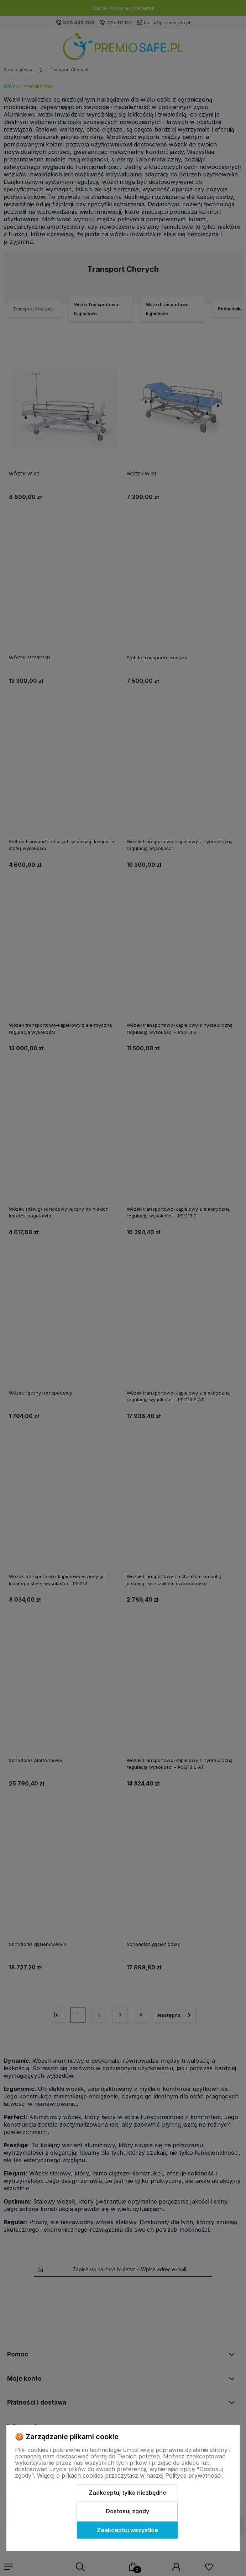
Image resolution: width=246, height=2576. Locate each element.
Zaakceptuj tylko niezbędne (127, 2492)
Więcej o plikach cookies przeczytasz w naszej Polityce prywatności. (130, 2475)
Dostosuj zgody (127, 2511)
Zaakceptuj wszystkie (127, 2530)
